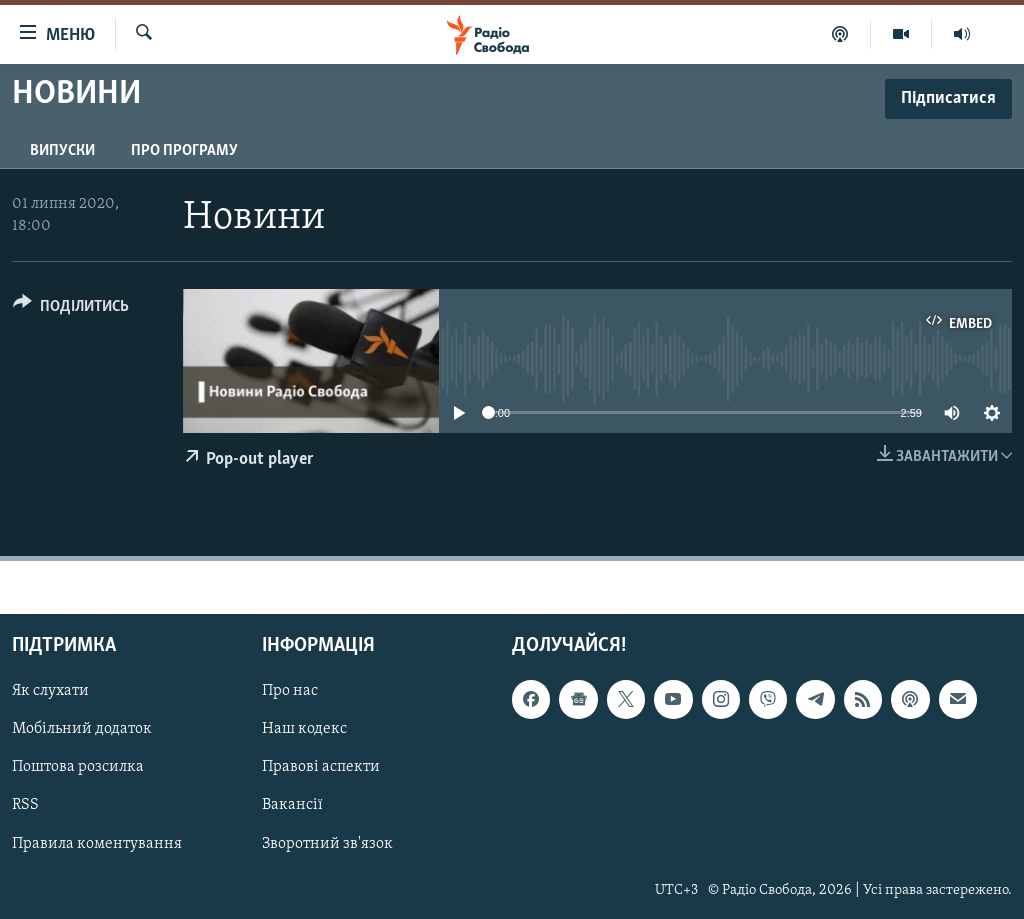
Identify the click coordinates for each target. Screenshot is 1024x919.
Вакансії (292, 806)
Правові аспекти (321, 768)
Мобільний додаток (82, 730)
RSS (25, 806)
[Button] (71, 309)
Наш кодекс (304, 730)
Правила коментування (97, 844)
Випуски (62, 151)
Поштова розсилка (78, 768)
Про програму (184, 151)
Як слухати (50, 691)
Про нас (290, 691)
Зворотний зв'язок (327, 844)
